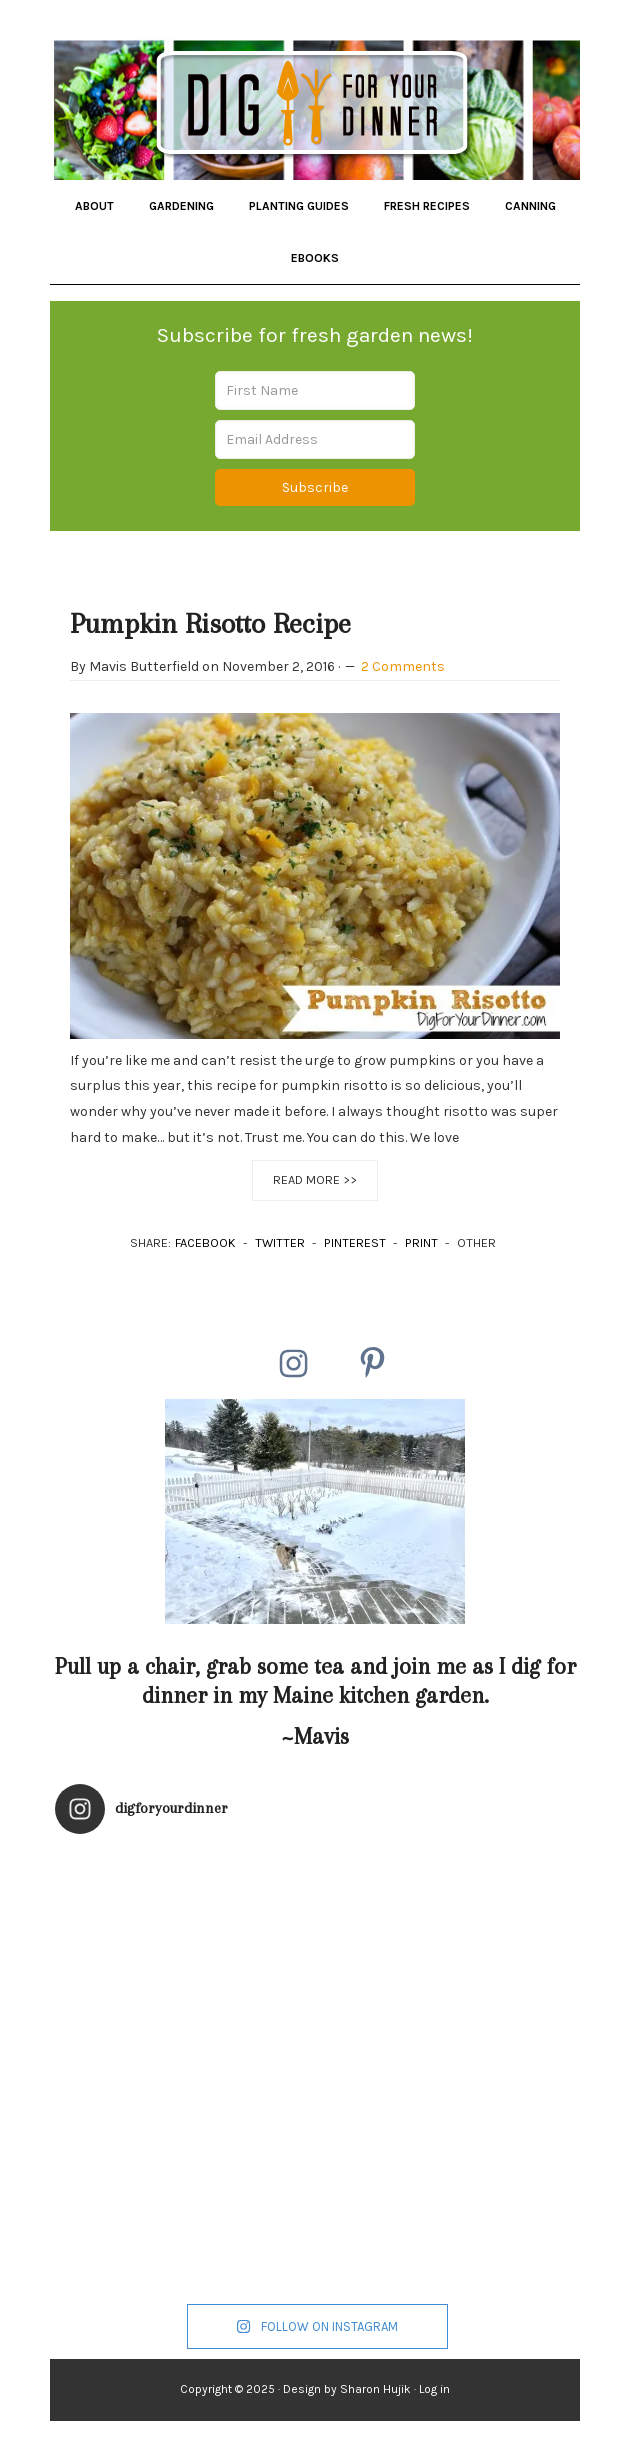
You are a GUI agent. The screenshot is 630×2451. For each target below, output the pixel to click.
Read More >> (315, 1179)
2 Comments (403, 666)
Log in (434, 2389)
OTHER (476, 1242)
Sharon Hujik (375, 2389)
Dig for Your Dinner (314, 105)
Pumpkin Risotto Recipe (210, 623)
